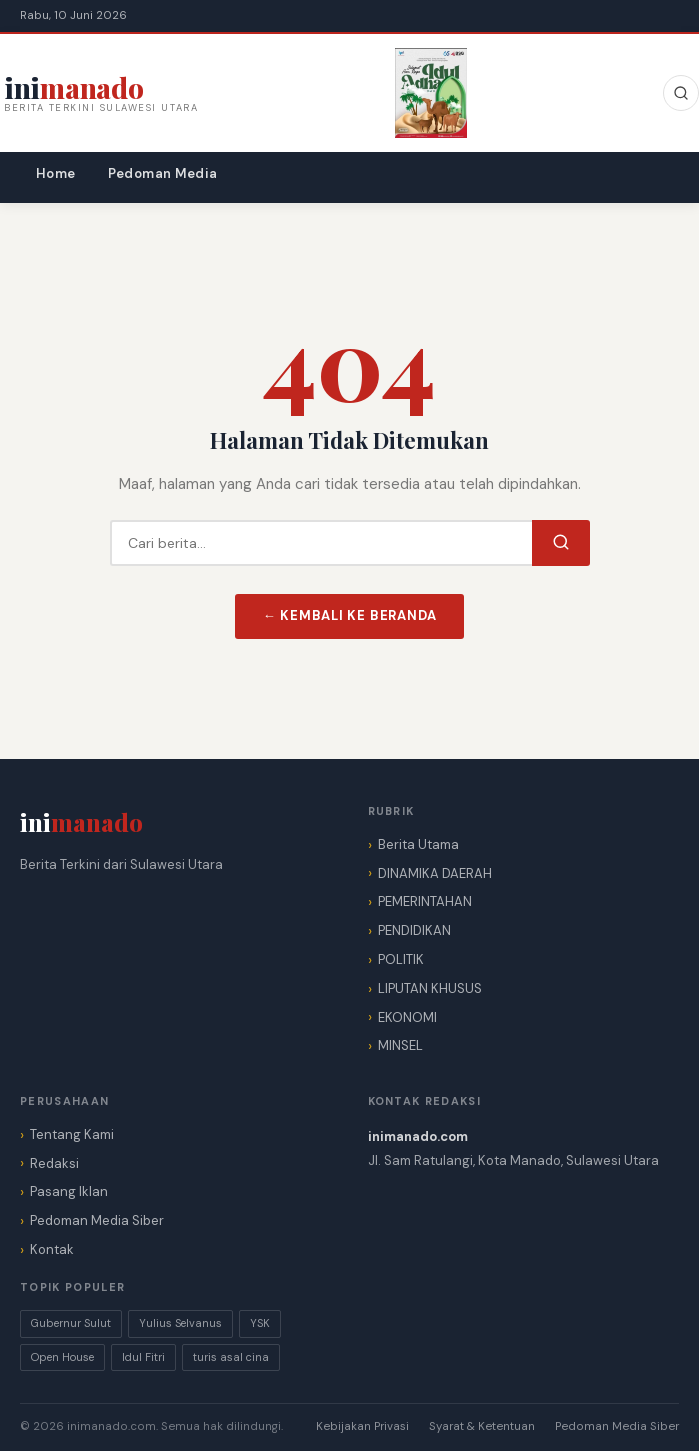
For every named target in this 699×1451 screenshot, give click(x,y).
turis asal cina (231, 1357)
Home (56, 173)
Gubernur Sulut (71, 1323)
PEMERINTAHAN (425, 901)
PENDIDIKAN (414, 930)
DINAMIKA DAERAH (435, 873)
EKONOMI (407, 1017)
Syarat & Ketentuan (482, 1426)
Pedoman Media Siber (97, 1220)
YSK (260, 1323)
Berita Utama (418, 844)
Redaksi (54, 1163)
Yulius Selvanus (180, 1323)
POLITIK (401, 959)
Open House (62, 1357)
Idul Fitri (143, 1357)
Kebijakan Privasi (362, 1426)
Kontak (52, 1249)
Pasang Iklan (69, 1191)
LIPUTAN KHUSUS (430, 988)
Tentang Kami (72, 1134)
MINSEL (400, 1045)
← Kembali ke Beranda (350, 615)
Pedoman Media (163, 173)
